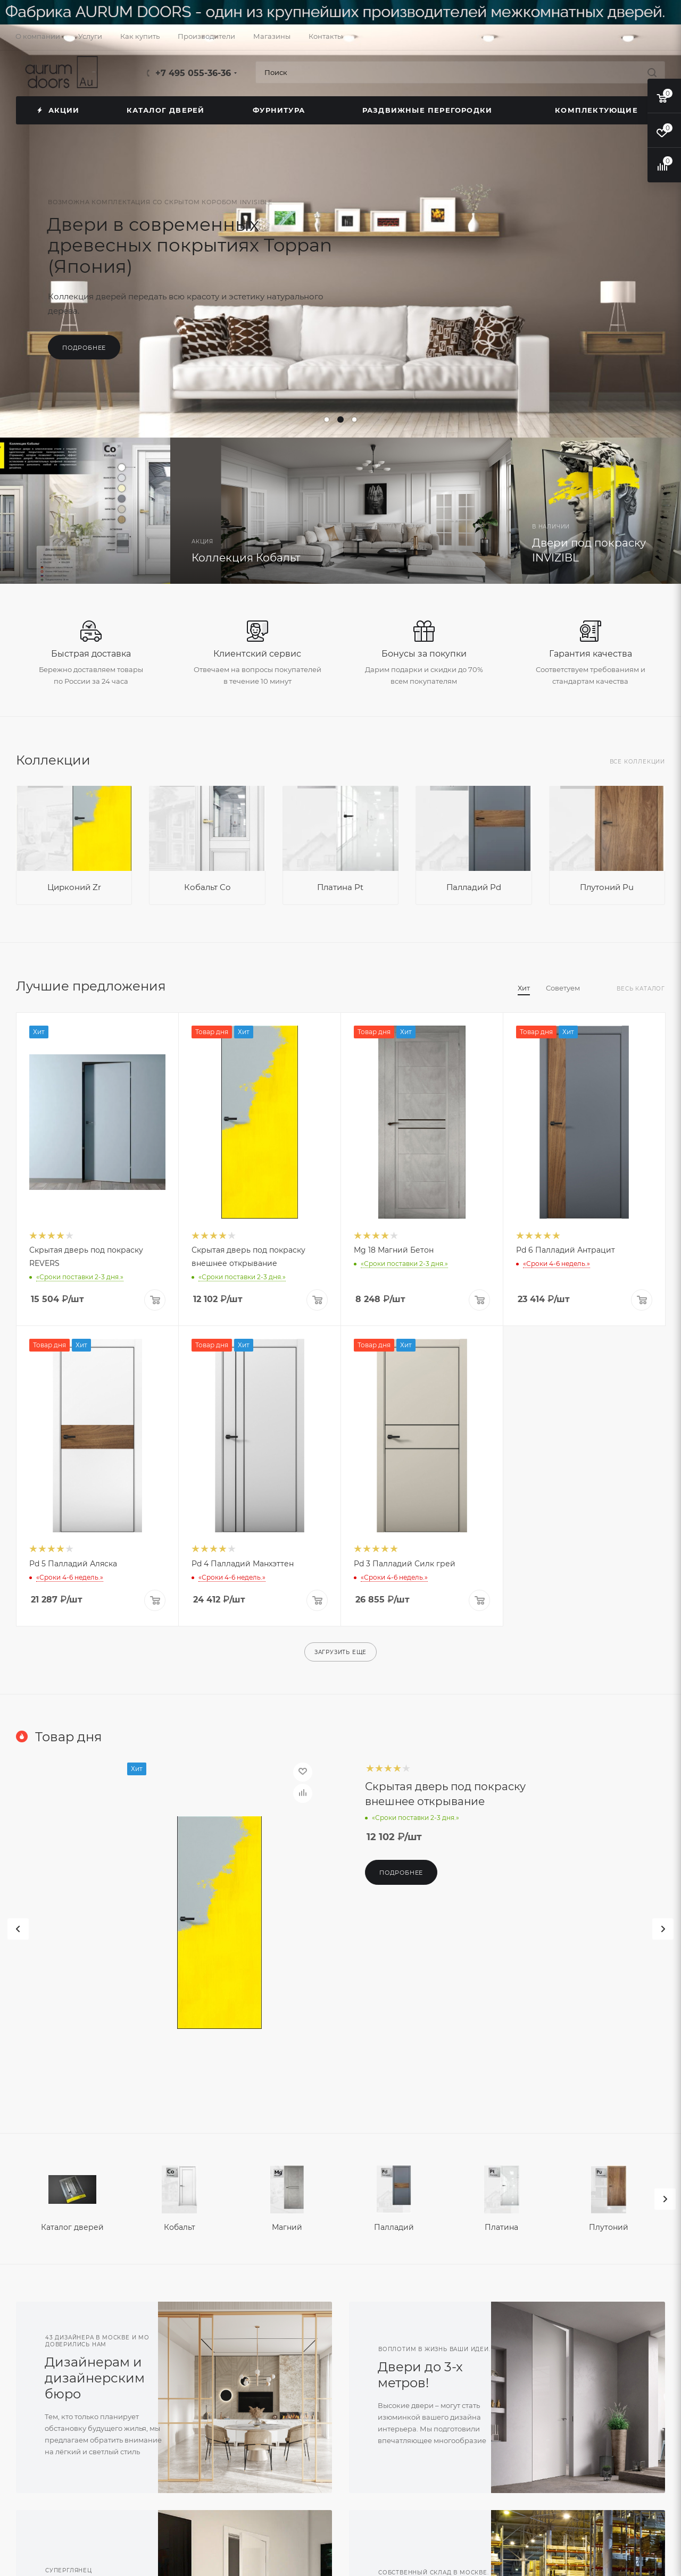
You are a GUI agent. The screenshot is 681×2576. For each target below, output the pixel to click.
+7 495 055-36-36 (193, 73)
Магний (287, 2227)
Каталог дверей (72, 2227)
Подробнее (84, 347)
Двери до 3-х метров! (420, 2374)
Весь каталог (641, 988)
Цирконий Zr (74, 887)
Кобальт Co (207, 887)
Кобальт (179, 2227)
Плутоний (608, 2227)
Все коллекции (637, 761)
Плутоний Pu (607, 887)
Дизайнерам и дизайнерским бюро (95, 2378)
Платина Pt (340, 887)
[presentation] (665, 2199)
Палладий (394, 2227)
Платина (501, 2227)
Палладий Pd (473, 887)
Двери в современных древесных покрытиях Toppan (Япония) (189, 245)
